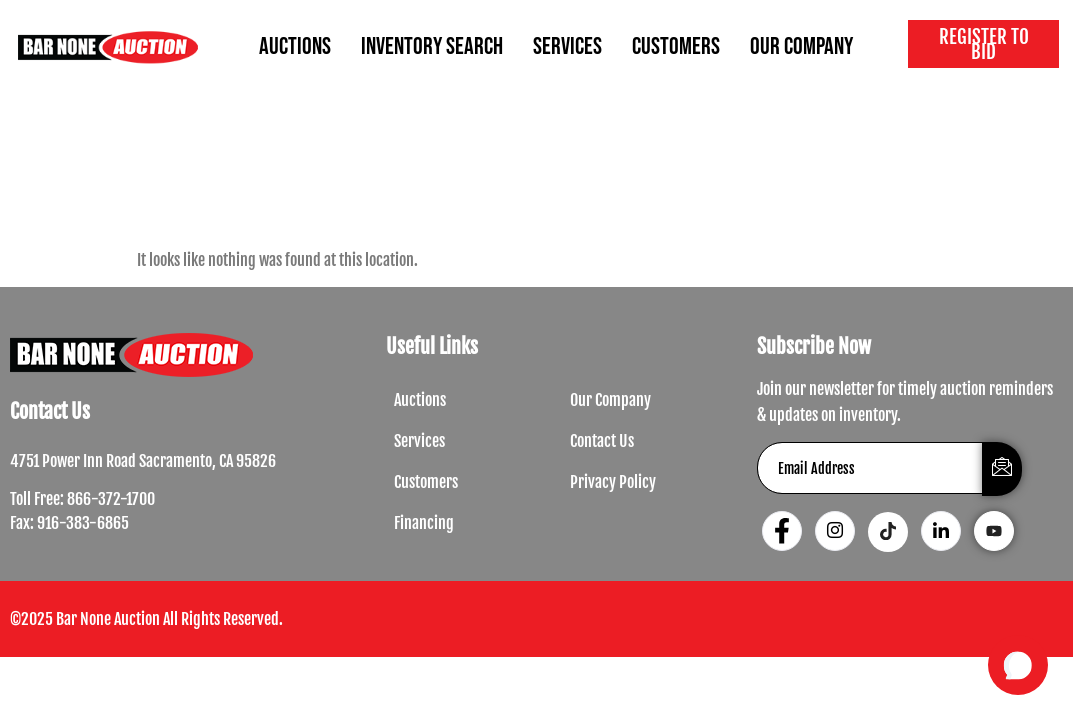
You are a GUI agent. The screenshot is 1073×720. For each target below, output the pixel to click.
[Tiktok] (888, 532)
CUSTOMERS (676, 46)
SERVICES (567, 46)
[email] (870, 468)
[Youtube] (994, 531)
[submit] (1002, 469)
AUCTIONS (295, 46)
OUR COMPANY (801, 46)
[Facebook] (782, 531)
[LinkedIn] (941, 531)
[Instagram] (835, 531)
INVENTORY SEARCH (432, 46)
